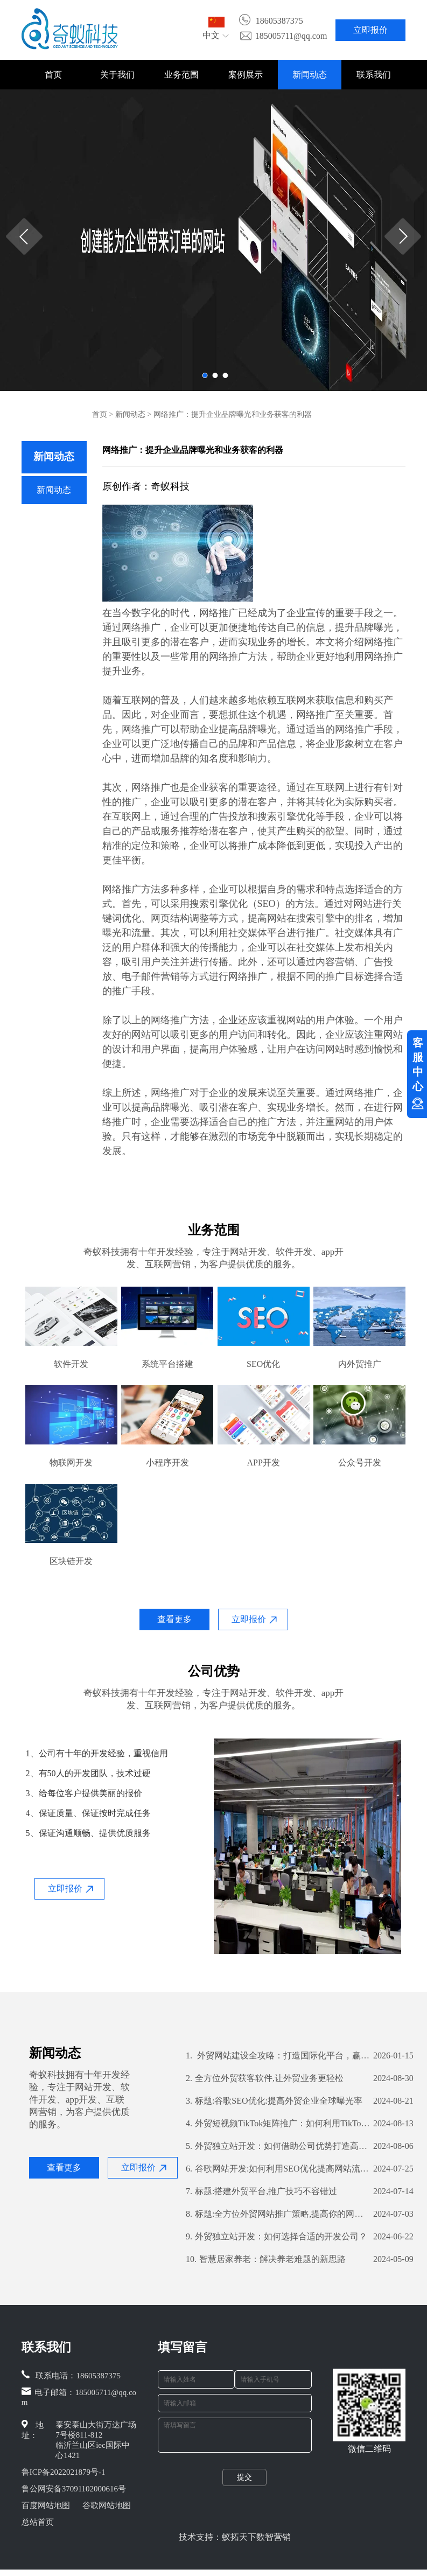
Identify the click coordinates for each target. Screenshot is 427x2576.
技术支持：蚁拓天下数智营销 (235, 2543)
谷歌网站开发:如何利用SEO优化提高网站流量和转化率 (278, 2169)
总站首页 (38, 2522)
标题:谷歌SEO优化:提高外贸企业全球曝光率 (274, 2101)
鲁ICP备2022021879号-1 (64, 2472)
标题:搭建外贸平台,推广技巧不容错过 (261, 2191)
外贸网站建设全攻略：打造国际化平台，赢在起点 (278, 2055)
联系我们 (373, 74)
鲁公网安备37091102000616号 (74, 2488)
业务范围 (181, 74)
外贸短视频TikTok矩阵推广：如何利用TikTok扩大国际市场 (278, 2123)
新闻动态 (309, 74)
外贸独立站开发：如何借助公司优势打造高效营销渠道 (278, 2146)
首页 (53, 74)
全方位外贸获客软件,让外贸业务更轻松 (265, 2078)
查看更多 (174, 1619)
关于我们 (117, 74)
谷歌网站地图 (106, 2505)
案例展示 (245, 74)
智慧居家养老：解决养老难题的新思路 (266, 2259)
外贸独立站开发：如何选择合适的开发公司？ (276, 2236)
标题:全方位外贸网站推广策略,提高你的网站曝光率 (278, 2214)
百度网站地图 (46, 2505)
